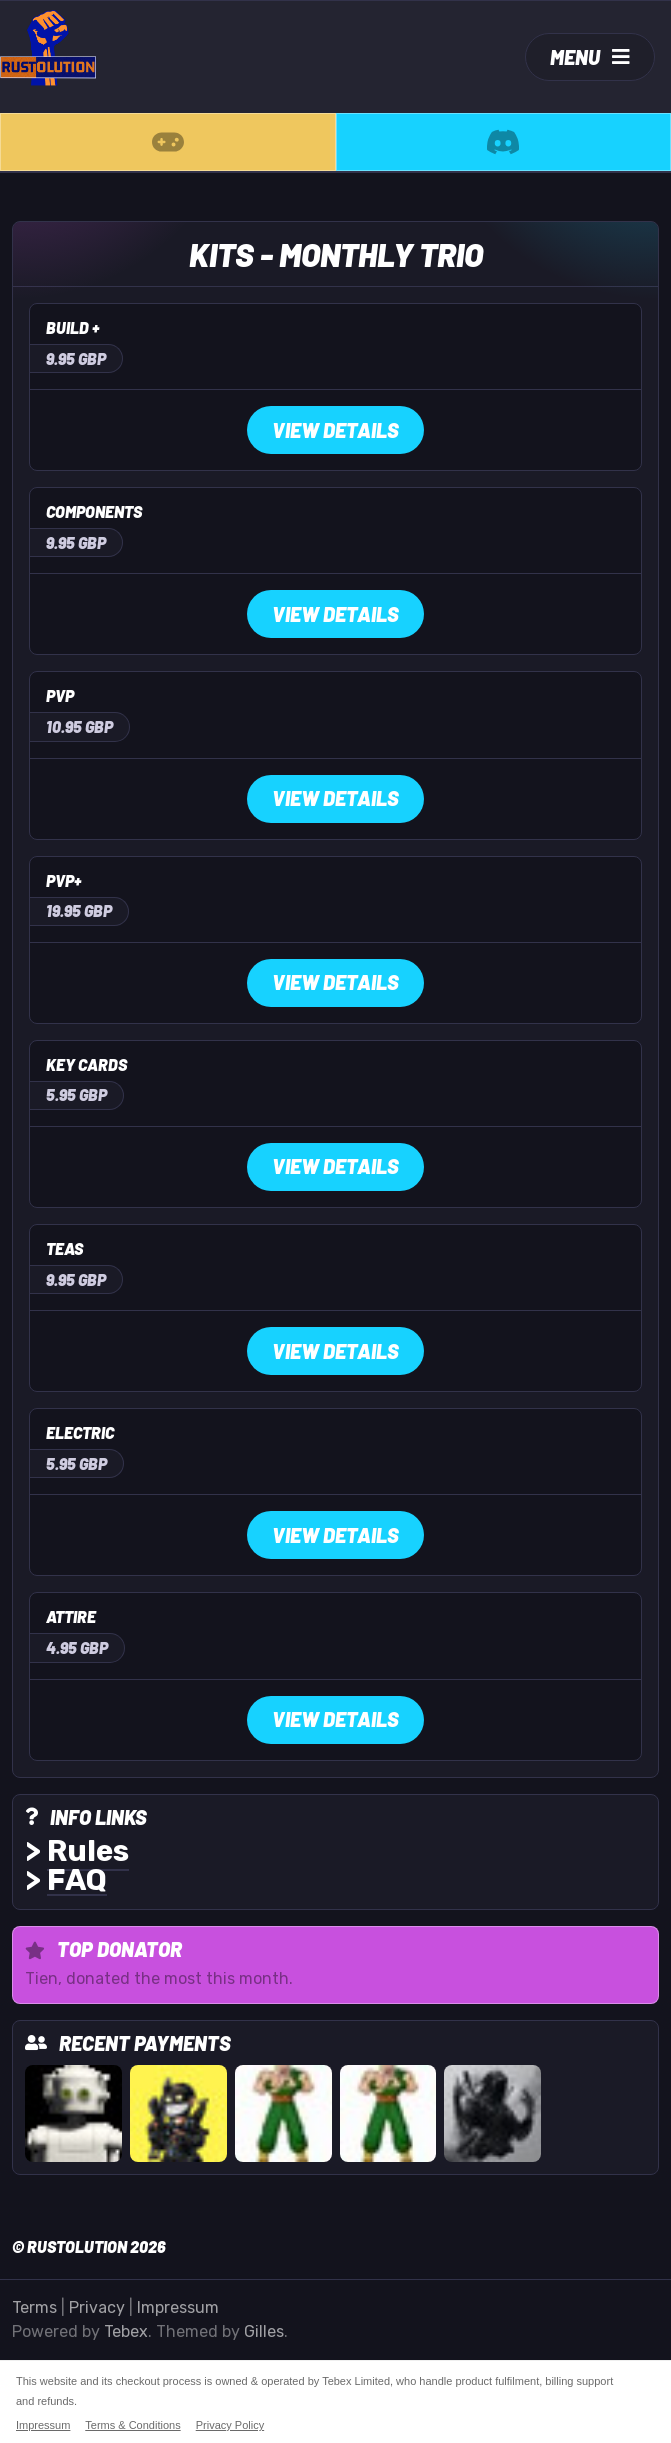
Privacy (97, 2307)
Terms (34, 2307)
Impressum (178, 2307)
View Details (335, 430)
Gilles (264, 2331)
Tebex (126, 2331)
